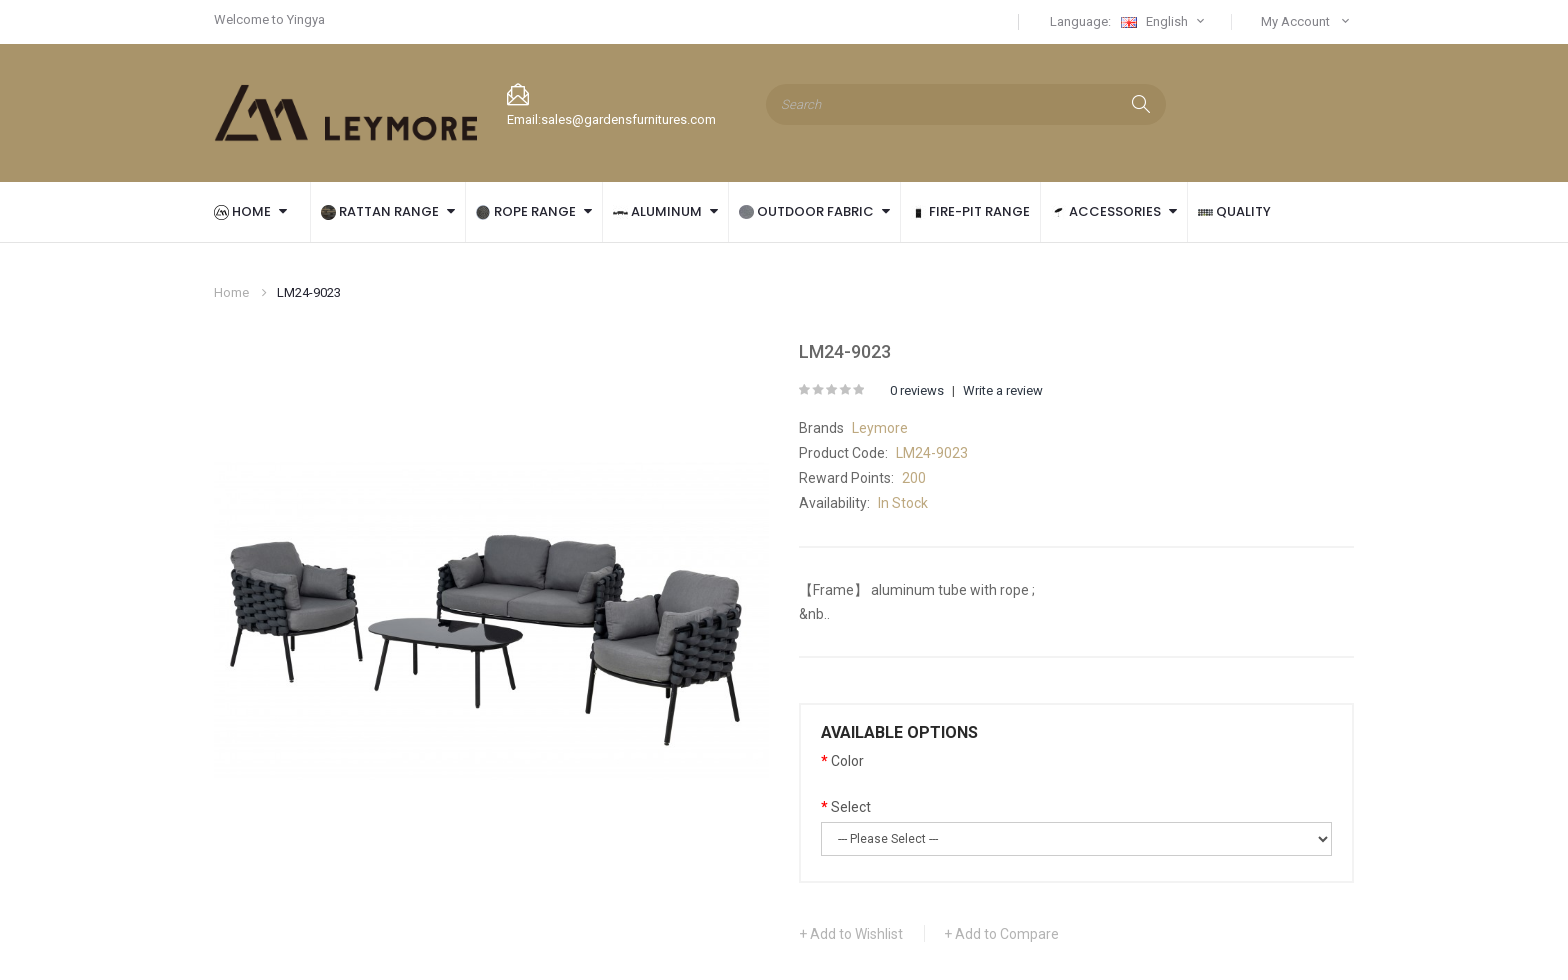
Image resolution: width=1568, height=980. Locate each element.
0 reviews (917, 390)
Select (851, 807)
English (1165, 21)
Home (231, 292)
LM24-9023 (309, 292)
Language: (1080, 21)
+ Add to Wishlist (851, 934)
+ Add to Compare (1001, 934)
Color (847, 761)
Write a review (1003, 390)
